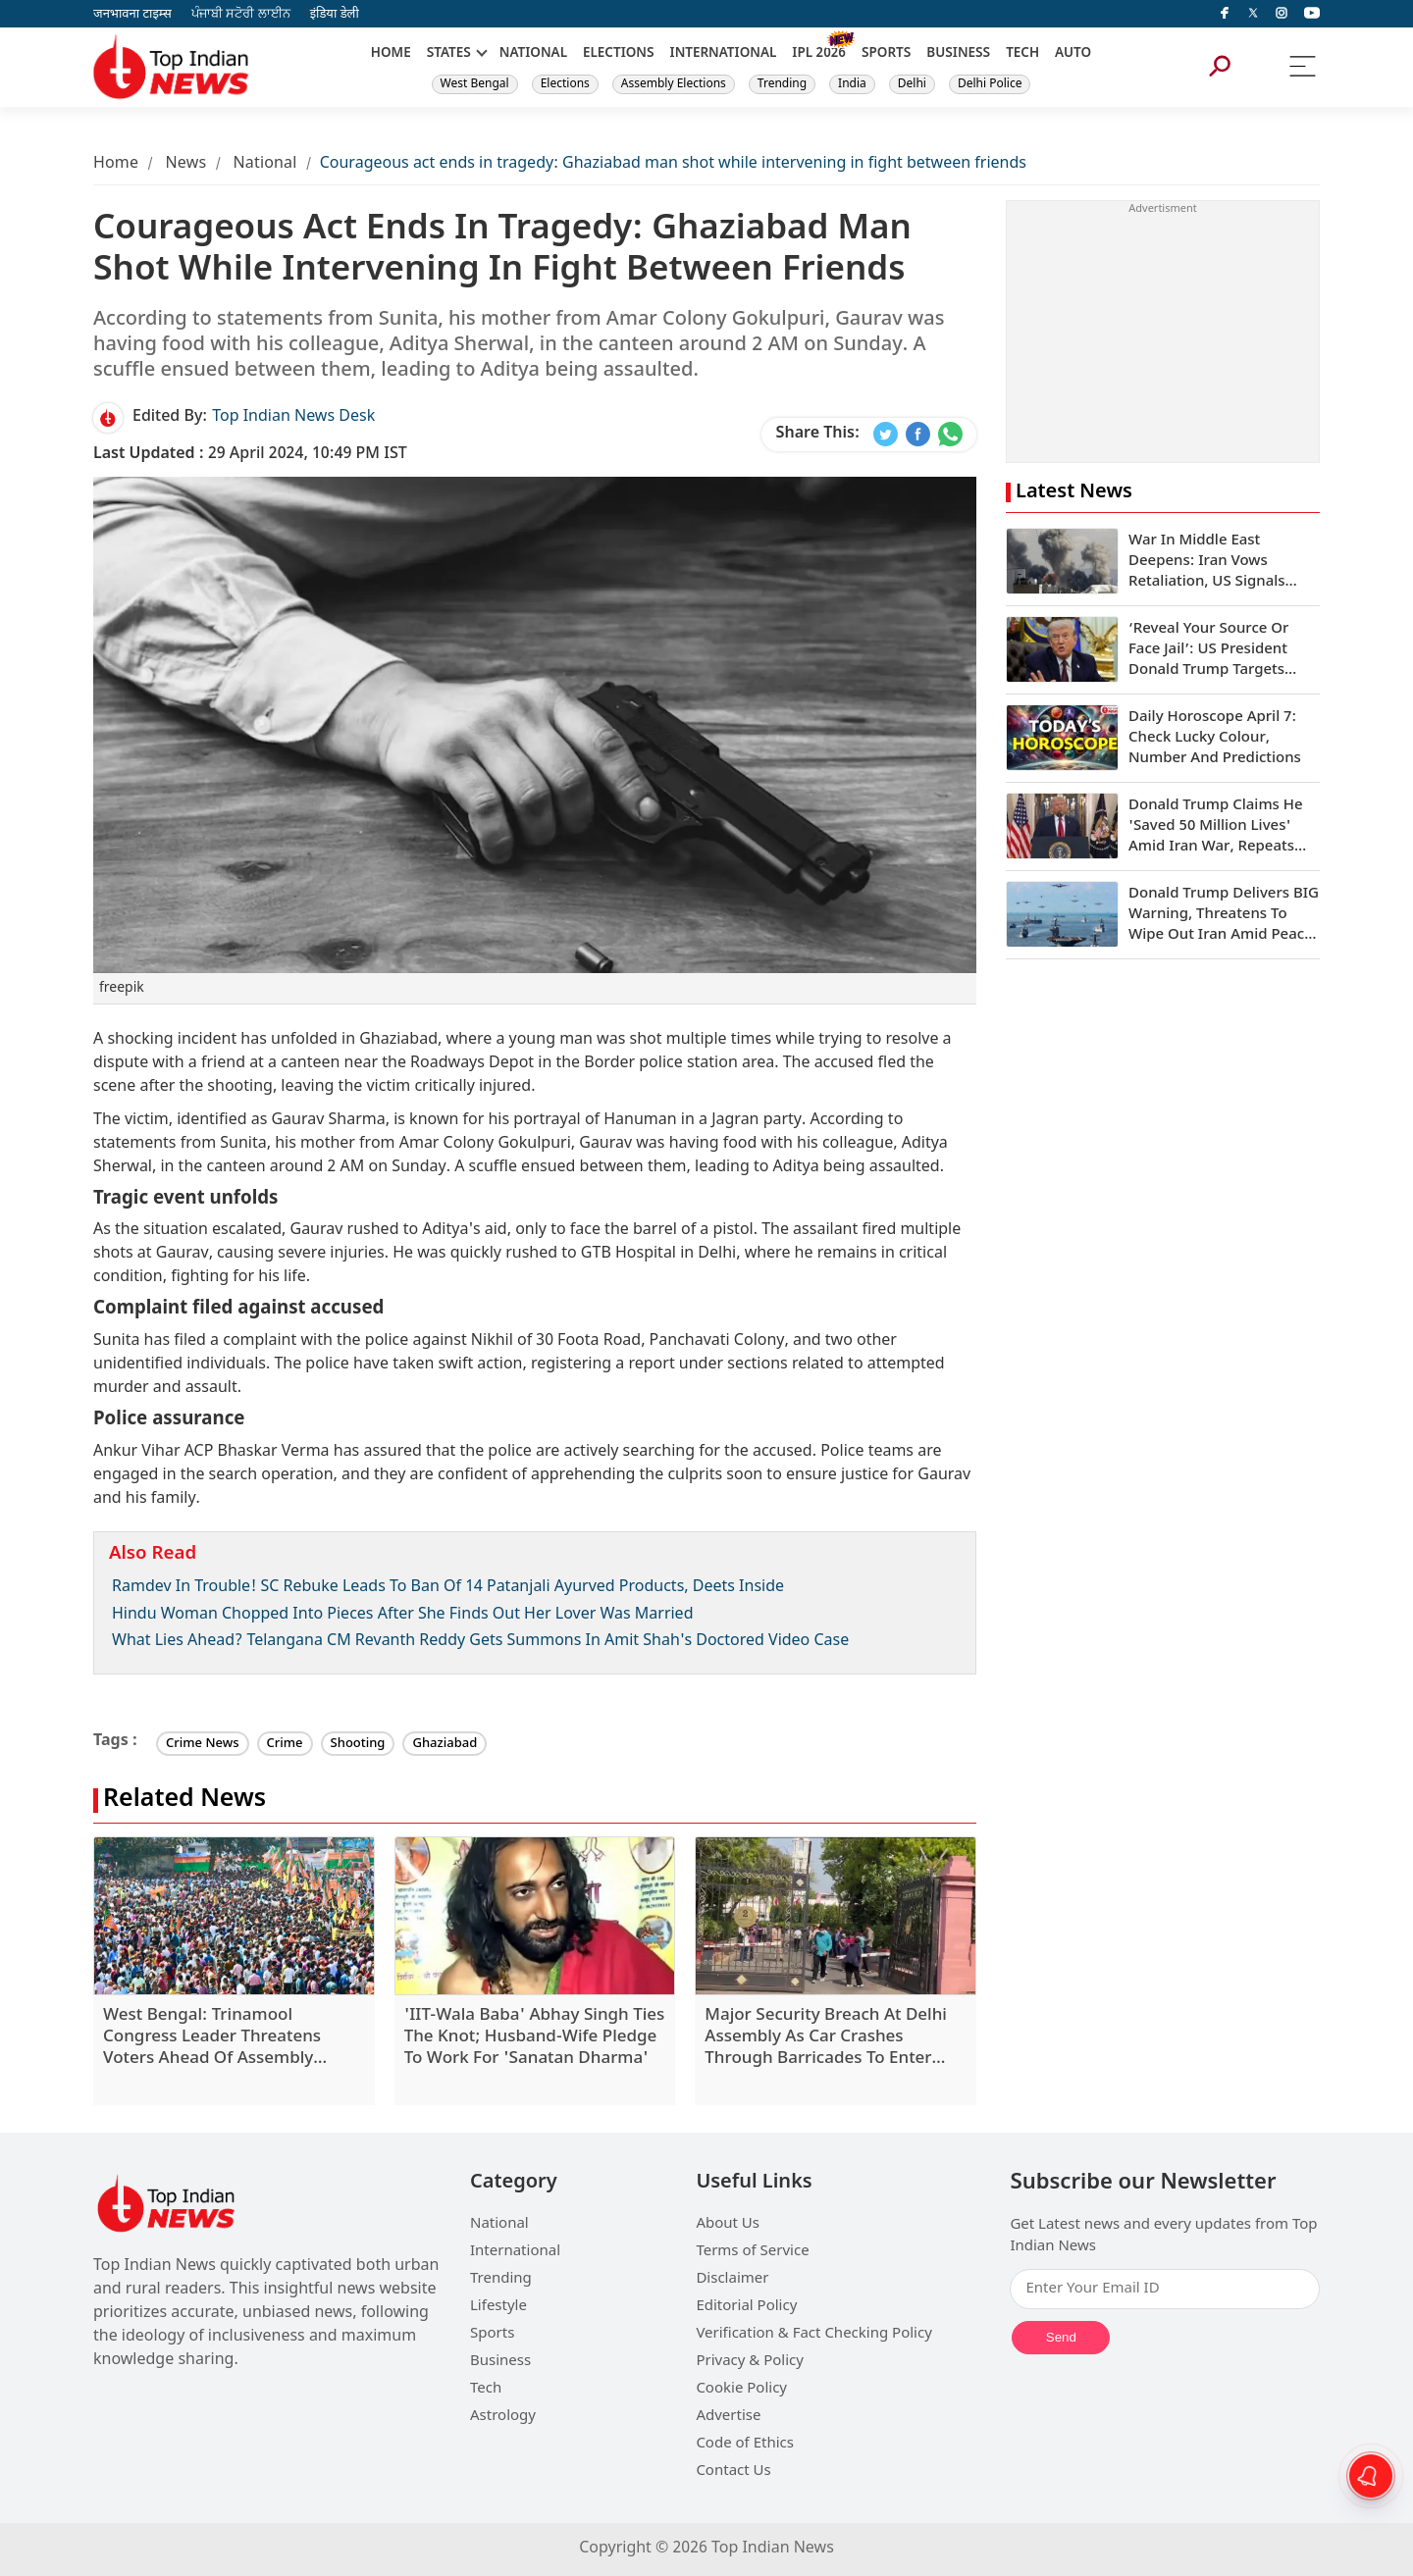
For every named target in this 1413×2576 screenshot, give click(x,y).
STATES (449, 54)
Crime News (202, 1743)
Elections (565, 84)
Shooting (358, 1743)
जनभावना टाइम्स (132, 14)
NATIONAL (533, 54)
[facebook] (1224, 14)
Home (115, 164)
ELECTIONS (618, 54)
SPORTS (886, 54)
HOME (391, 54)
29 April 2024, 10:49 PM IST (250, 454)
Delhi (912, 84)
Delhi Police (990, 84)
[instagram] (1281, 14)
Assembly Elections (673, 84)
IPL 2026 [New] (819, 54)
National (265, 164)
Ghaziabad (444, 1743)
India (852, 84)
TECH (1022, 54)
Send (1061, 2337)
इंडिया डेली (334, 14)
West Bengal (475, 84)
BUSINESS (958, 54)
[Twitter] (1253, 14)
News (185, 164)
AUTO (1073, 54)
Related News (184, 1800)
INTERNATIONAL (723, 54)
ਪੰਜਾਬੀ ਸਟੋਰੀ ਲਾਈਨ (240, 14)
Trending (782, 84)
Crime (285, 1743)
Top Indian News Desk (293, 417)
